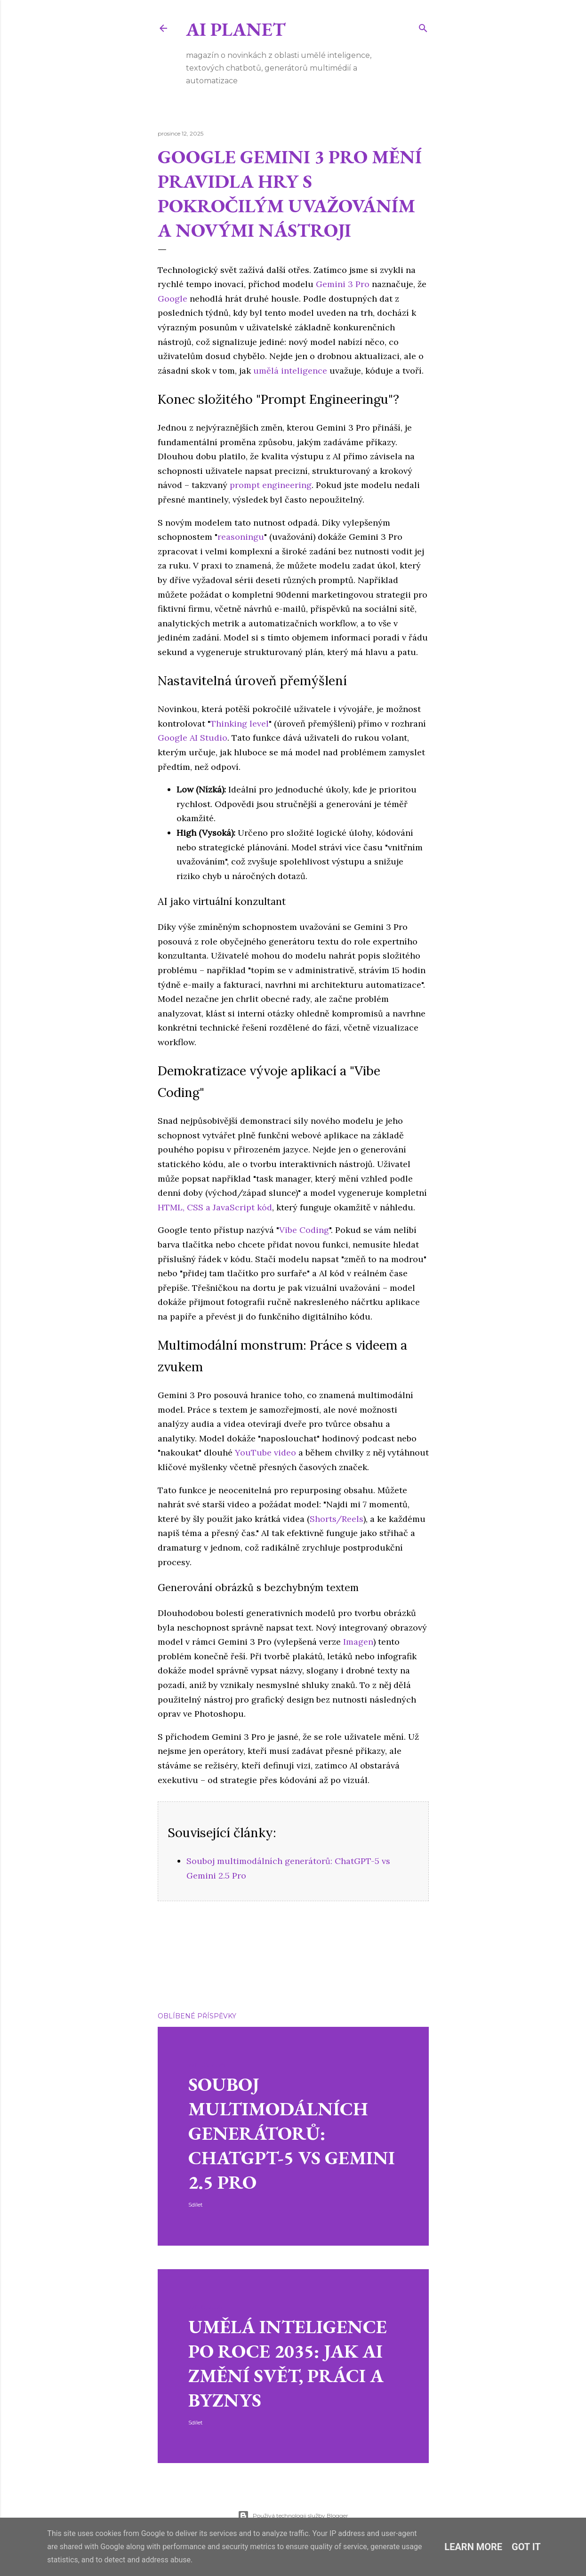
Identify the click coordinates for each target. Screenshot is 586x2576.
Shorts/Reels (336, 1518)
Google (172, 298)
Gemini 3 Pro (342, 284)
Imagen (358, 1641)
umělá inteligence (290, 370)
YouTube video (265, 1452)
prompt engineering (271, 485)
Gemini (187, 1958)
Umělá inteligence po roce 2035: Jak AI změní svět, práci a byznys (287, 2363)
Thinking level (239, 723)
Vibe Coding (304, 1229)
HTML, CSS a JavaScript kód (215, 1207)
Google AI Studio (192, 737)
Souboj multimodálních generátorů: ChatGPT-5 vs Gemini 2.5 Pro (291, 2133)
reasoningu (240, 536)
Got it (526, 2546)
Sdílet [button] (165, 1945)
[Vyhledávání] (423, 26)
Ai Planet (236, 29)
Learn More (473, 2546)
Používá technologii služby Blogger (293, 2515)
